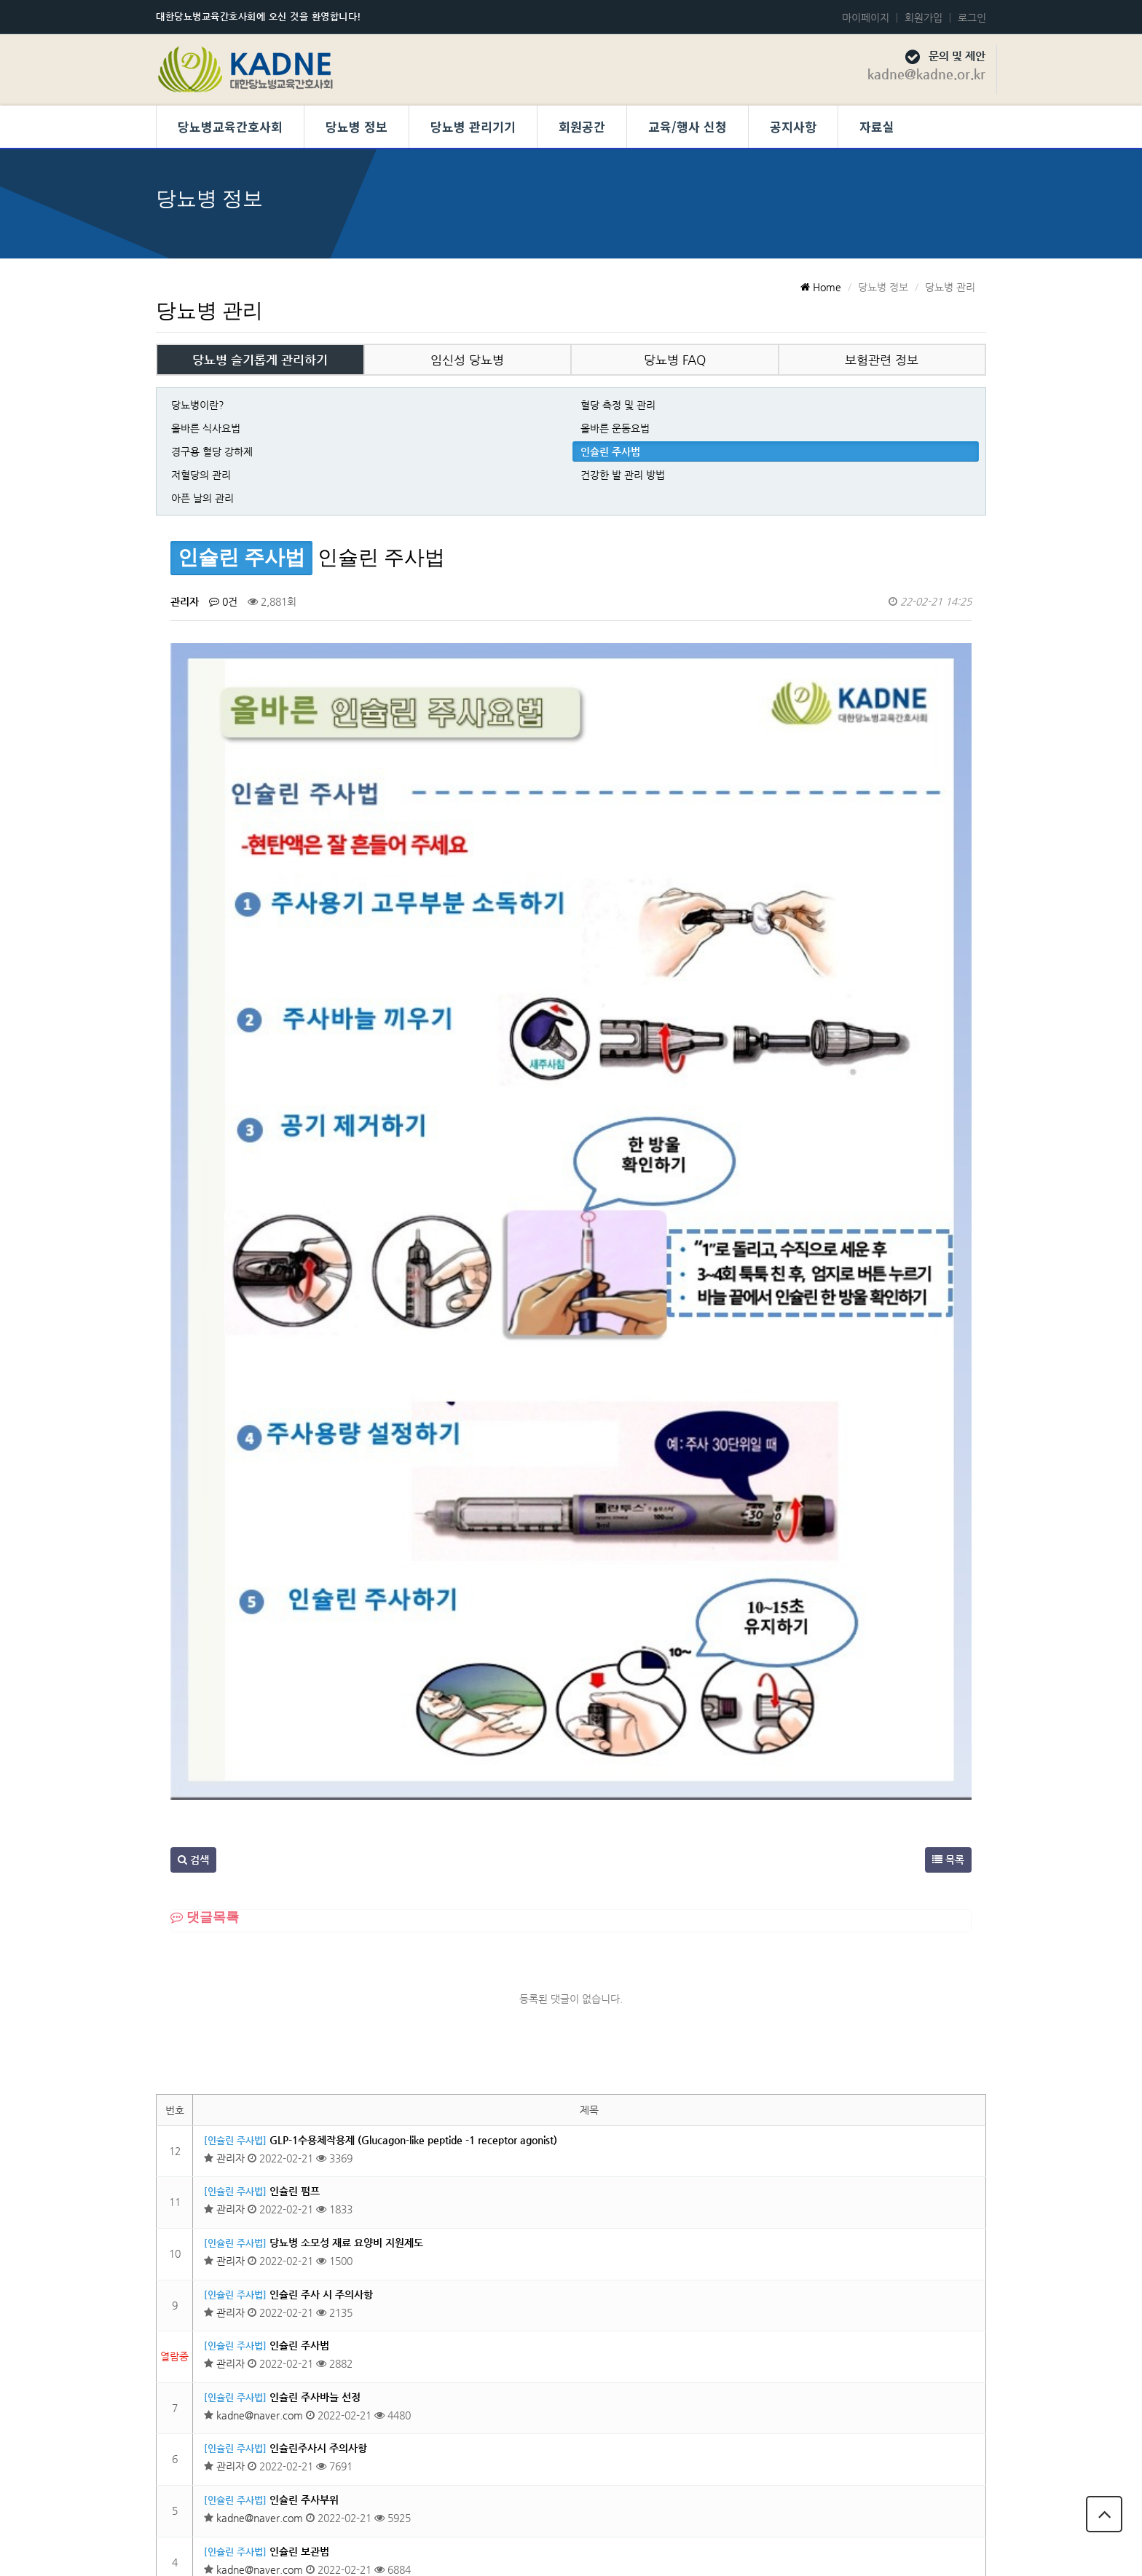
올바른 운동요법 (615, 428)
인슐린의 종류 (299, 2202)
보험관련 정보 (881, 359)
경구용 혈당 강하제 (212, 451)
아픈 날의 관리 (202, 498)
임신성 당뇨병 (467, 359)
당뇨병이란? (197, 405)
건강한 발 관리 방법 (622, 475)
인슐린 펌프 (294, 1792)
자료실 (876, 126)
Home (820, 287)
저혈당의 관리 (201, 475)
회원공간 (582, 126)
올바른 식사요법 (205, 428)
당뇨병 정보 (356, 126)
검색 (193, 1460)
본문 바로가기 (0, 0)
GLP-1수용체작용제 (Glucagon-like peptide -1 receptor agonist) (413, 1740)
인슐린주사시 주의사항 (318, 2049)
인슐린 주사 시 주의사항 (321, 1894)
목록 (948, 1460)
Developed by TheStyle (690, 2550)
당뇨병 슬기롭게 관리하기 (260, 359)
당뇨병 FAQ (675, 359)
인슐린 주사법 (610, 451)
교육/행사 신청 (687, 126)
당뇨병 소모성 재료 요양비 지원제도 (346, 1843)
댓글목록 (204, 1517)
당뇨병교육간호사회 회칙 (950, 2471)
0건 (223, 601)
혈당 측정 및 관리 (617, 405)
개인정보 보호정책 (826, 2471)
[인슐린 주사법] (235, 1740)
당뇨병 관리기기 (473, 126)
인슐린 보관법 (299, 2151)
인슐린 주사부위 (304, 2100)
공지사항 (793, 126)
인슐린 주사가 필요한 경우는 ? (335, 2254)
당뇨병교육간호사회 (230, 126)
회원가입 (923, 17)
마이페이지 (865, 17)
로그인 (972, 17)
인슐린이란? (296, 2306)
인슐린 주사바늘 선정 (315, 1997)
